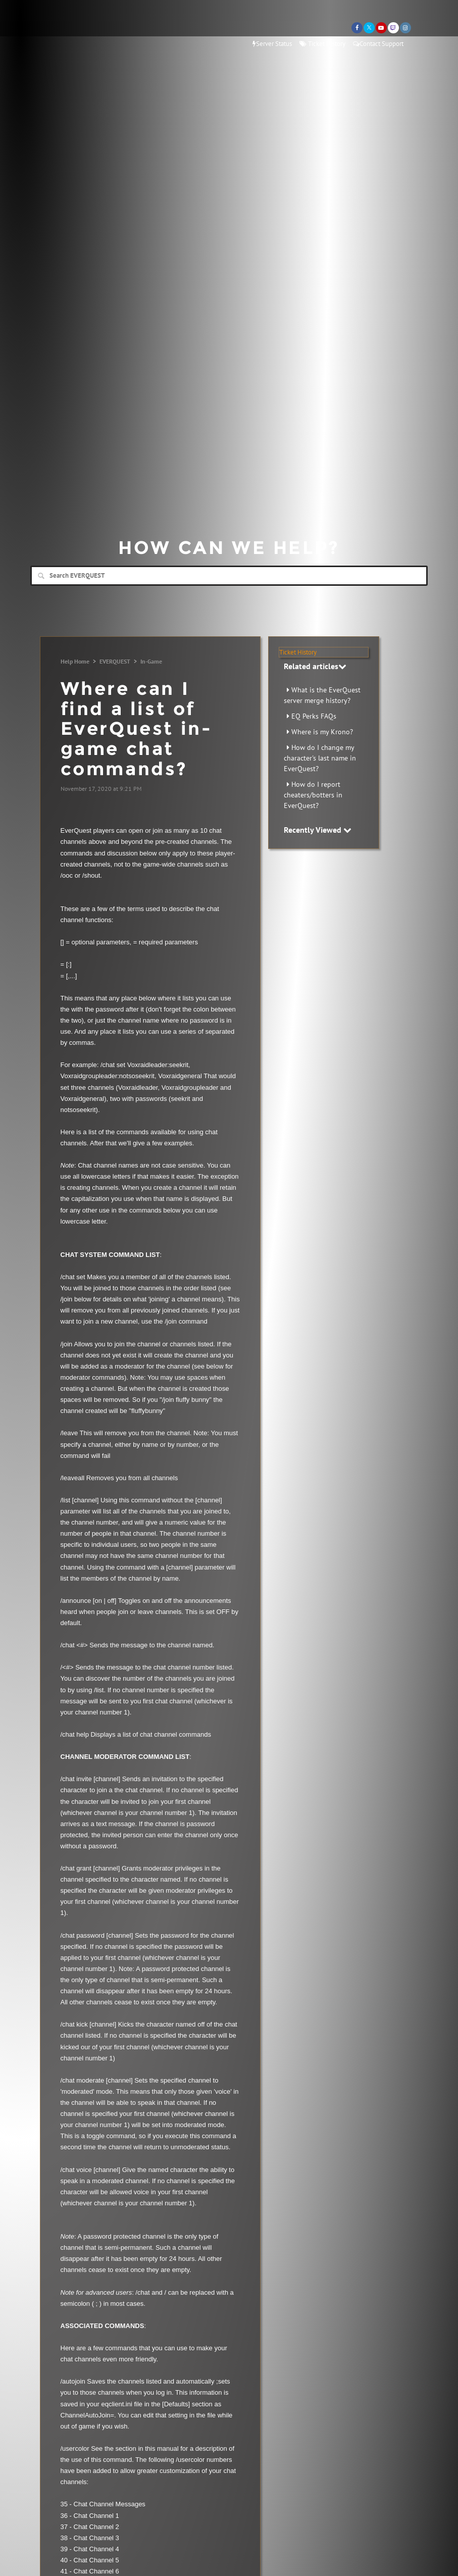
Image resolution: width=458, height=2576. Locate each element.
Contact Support (378, 43)
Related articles (315, 666)
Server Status (272, 43)
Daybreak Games (73, 28)
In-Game (151, 661)
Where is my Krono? (322, 731)
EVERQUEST (114, 661)
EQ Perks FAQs (313, 716)
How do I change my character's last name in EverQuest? (320, 758)
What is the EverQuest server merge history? (322, 695)
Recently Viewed (317, 830)
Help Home (75, 661)
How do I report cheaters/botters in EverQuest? (313, 795)
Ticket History (322, 43)
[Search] (229, 576)
